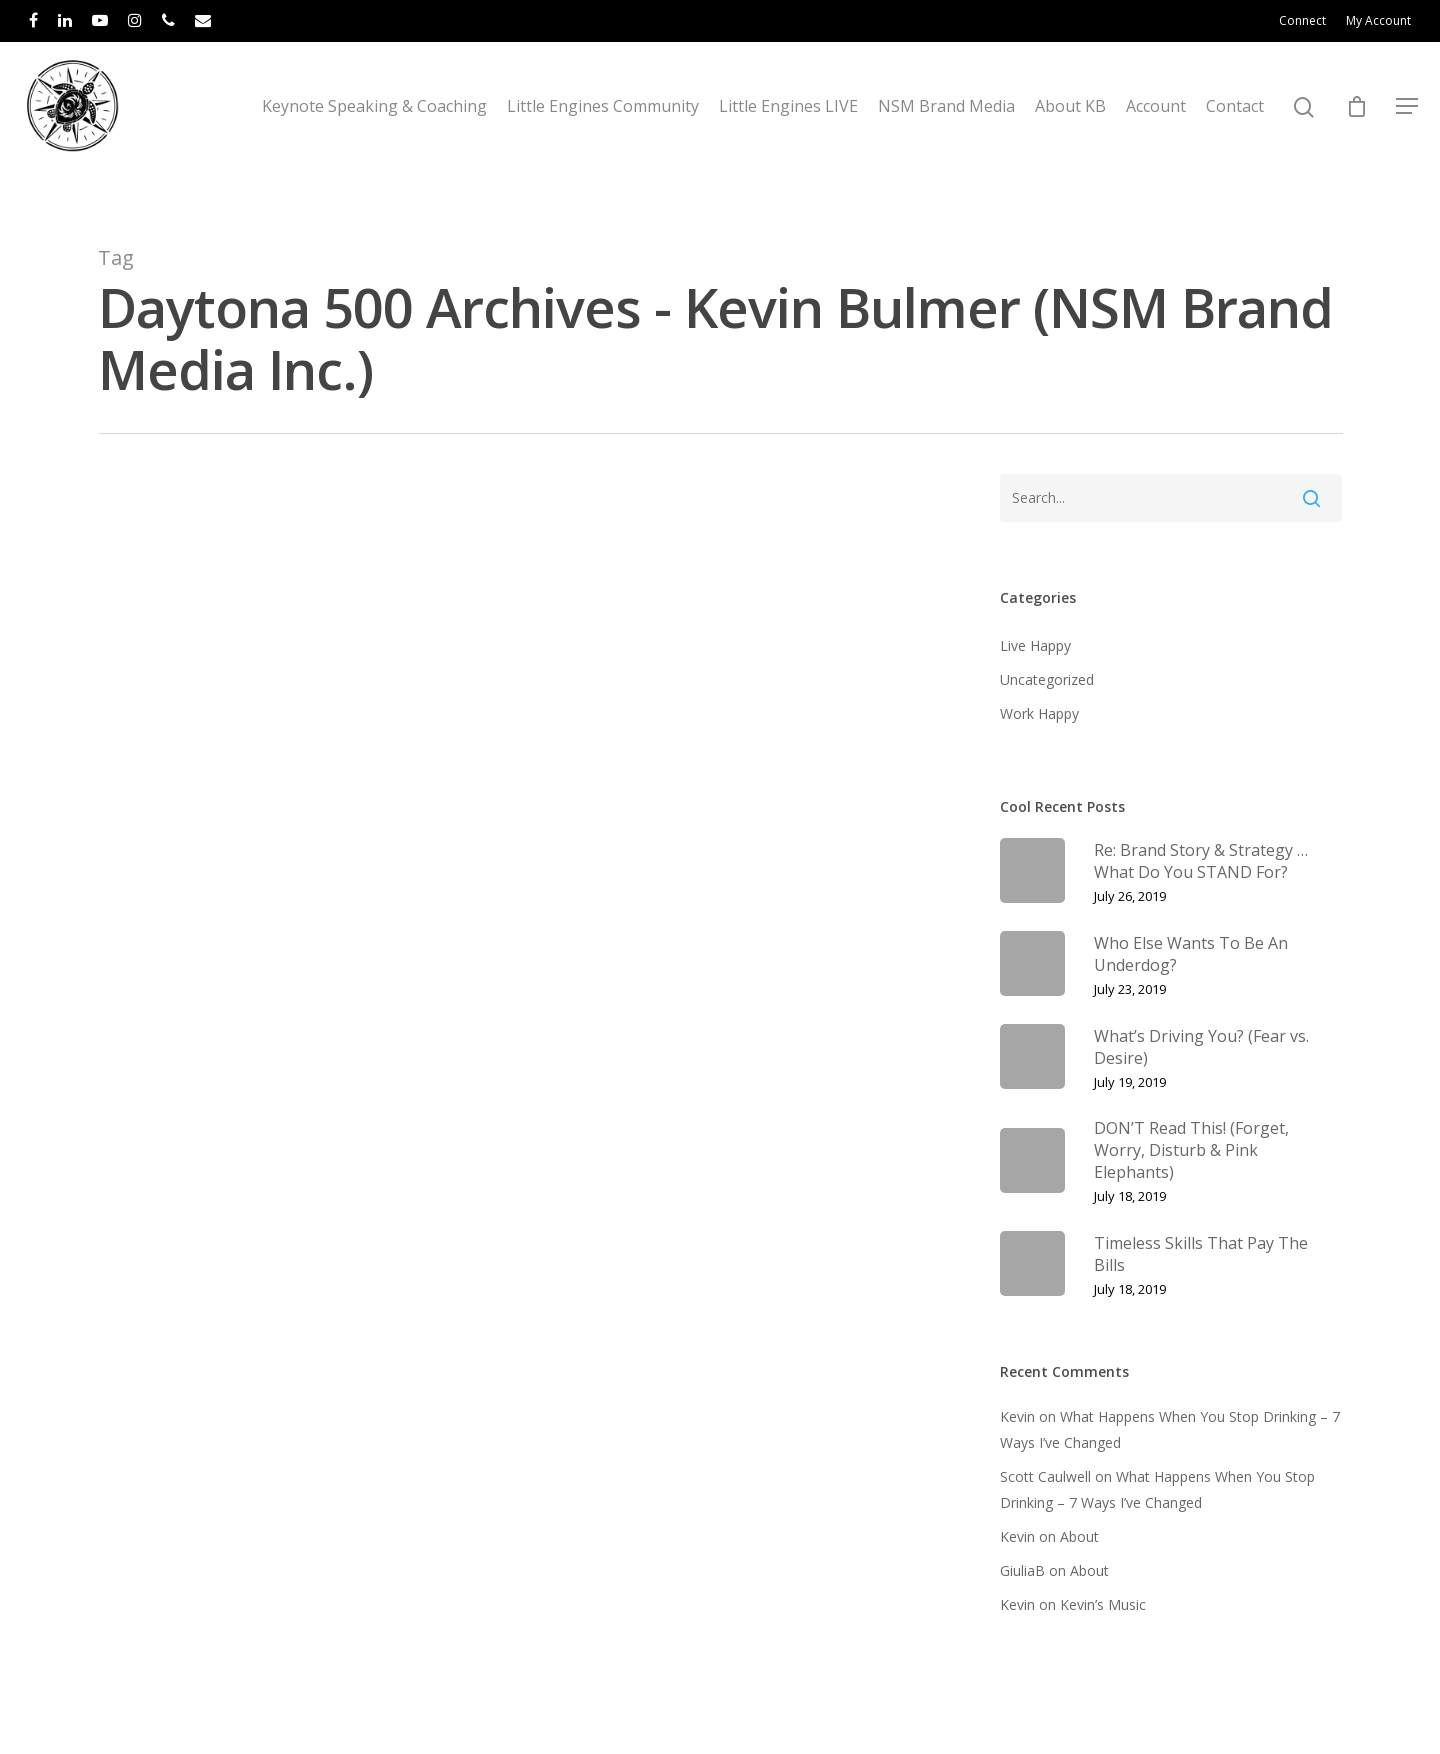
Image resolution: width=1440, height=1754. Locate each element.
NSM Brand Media (946, 127)
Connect (1302, 20)
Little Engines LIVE (788, 127)
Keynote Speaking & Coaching (374, 127)
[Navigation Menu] (1408, 127)
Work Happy (1039, 713)
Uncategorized (1047, 679)
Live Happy (1035, 645)
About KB (1070, 127)
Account (1156, 127)
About (1079, 1536)
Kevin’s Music (1103, 1604)
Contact (1235, 127)
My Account (1378, 20)
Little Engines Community (603, 127)
